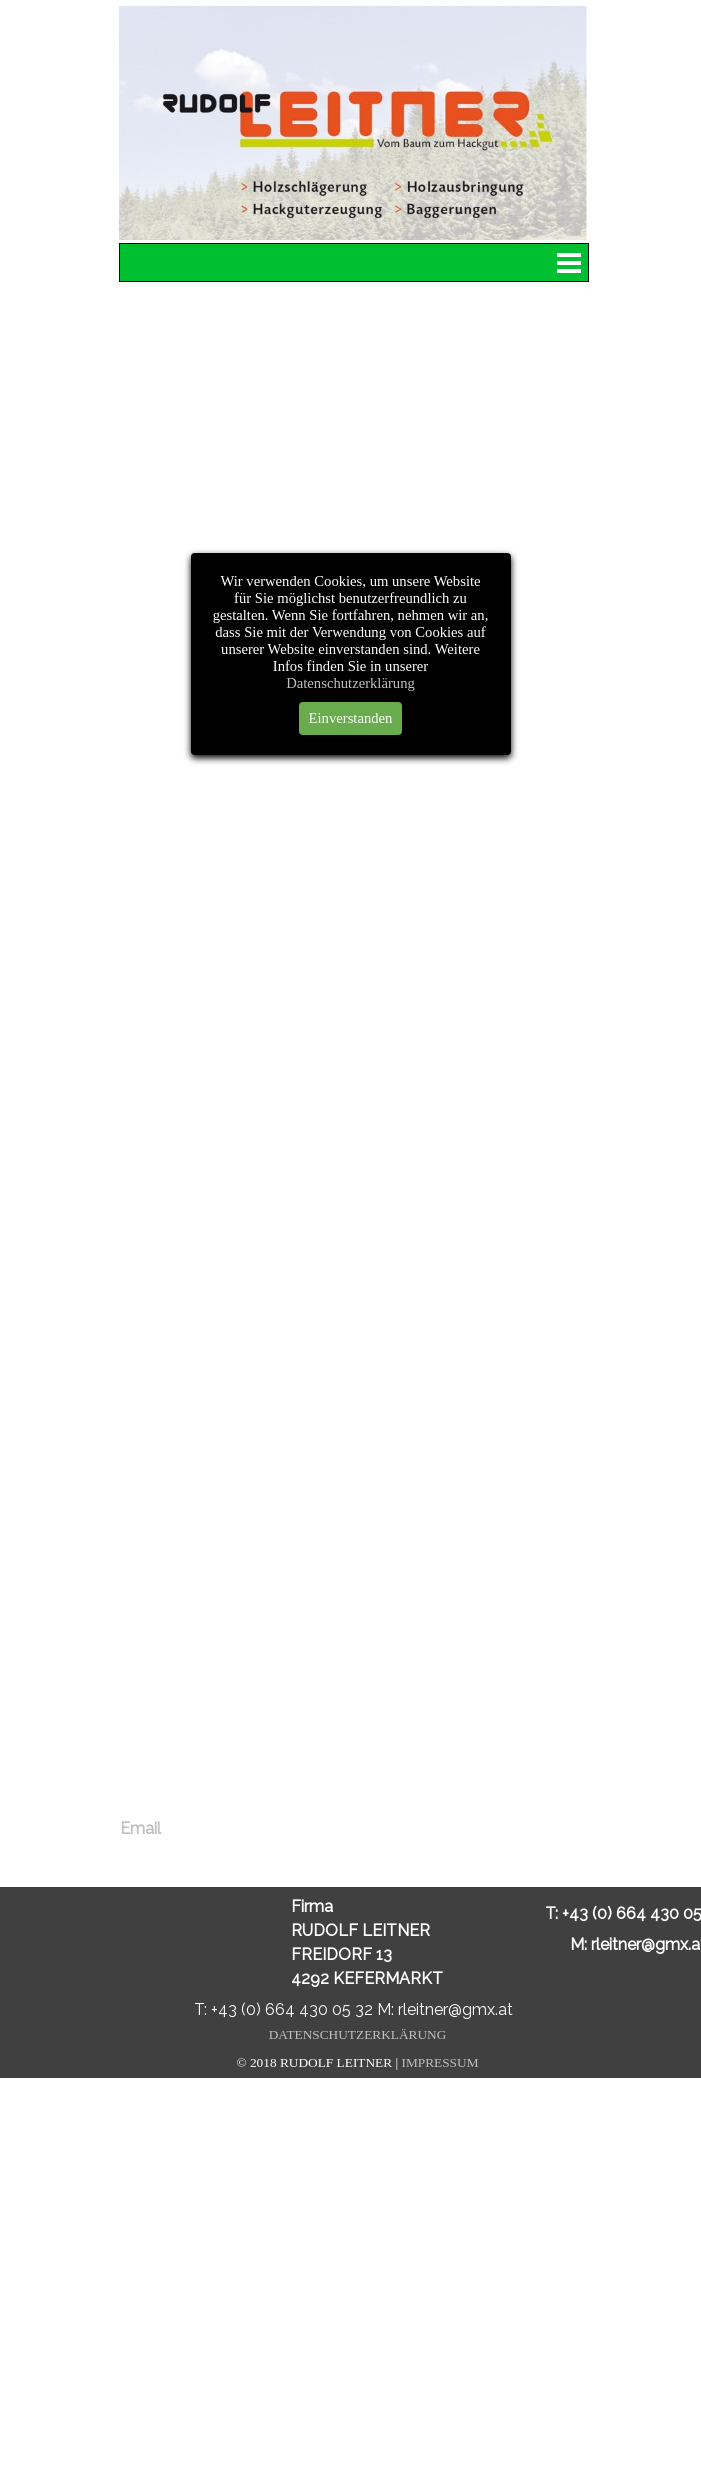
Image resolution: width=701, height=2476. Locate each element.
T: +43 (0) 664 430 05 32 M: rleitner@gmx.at (353, 2009)
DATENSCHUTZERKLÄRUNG (358, 2034)
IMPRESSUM (439, 2062)
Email (140, 1828)
